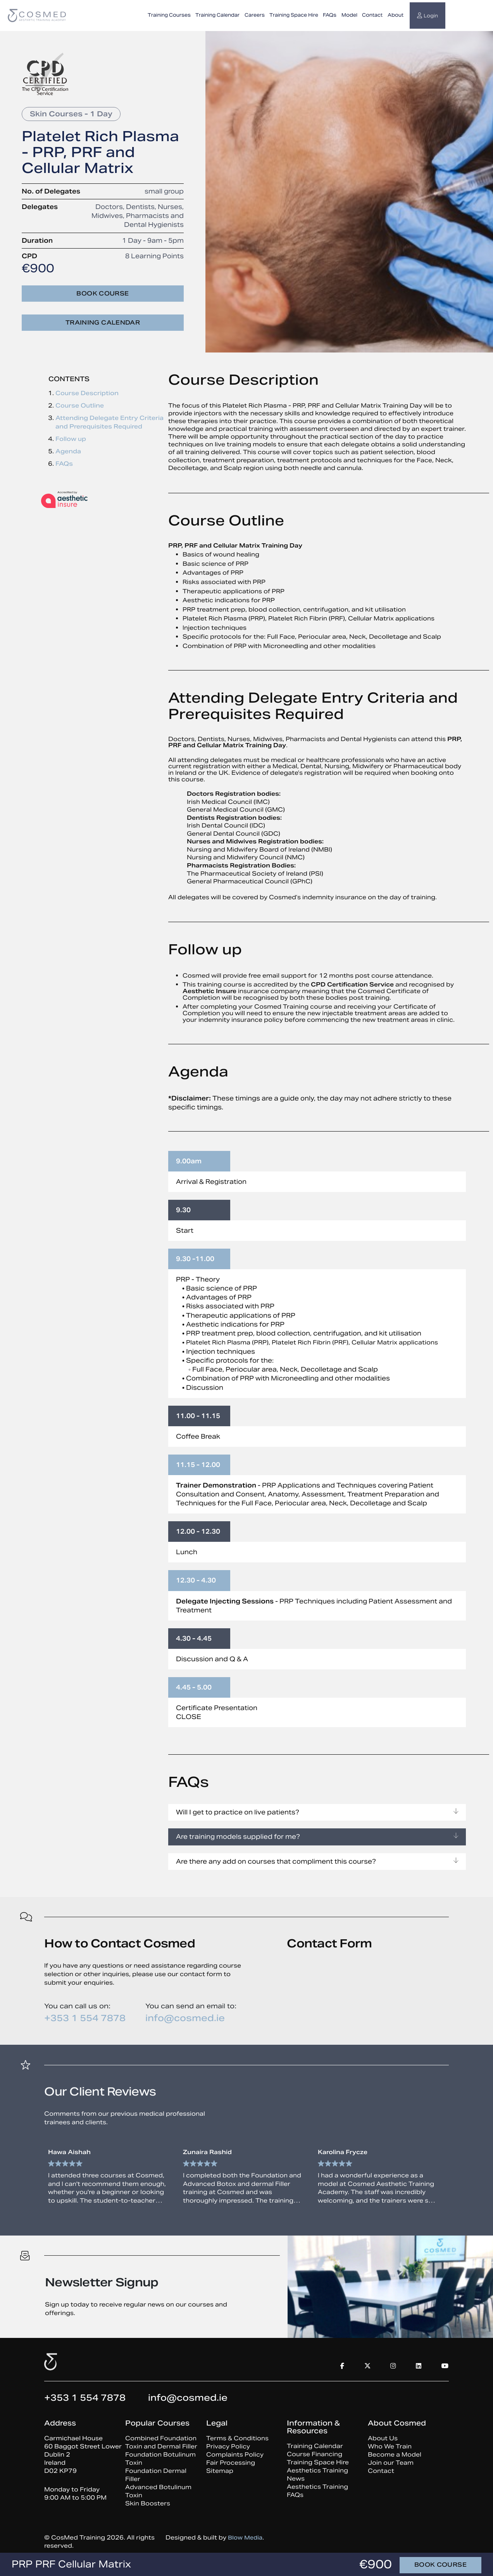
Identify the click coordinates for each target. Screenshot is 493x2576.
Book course (102, 293)
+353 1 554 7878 (85, 2018)
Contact (372, 15)
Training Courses (169, 15)
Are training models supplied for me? (317, 1836)
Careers (255, 15)
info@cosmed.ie (185, 2018)
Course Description (87, 393)
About (395, 15)
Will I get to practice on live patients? (317, 1812)
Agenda (68, 451)
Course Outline (79, 405)
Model (349, 15)
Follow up (70, 438)
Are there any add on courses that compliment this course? (317, 1861)
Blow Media (246, 2540)
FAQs (329, 15)
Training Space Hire (293, 15)
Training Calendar (217, 15)
